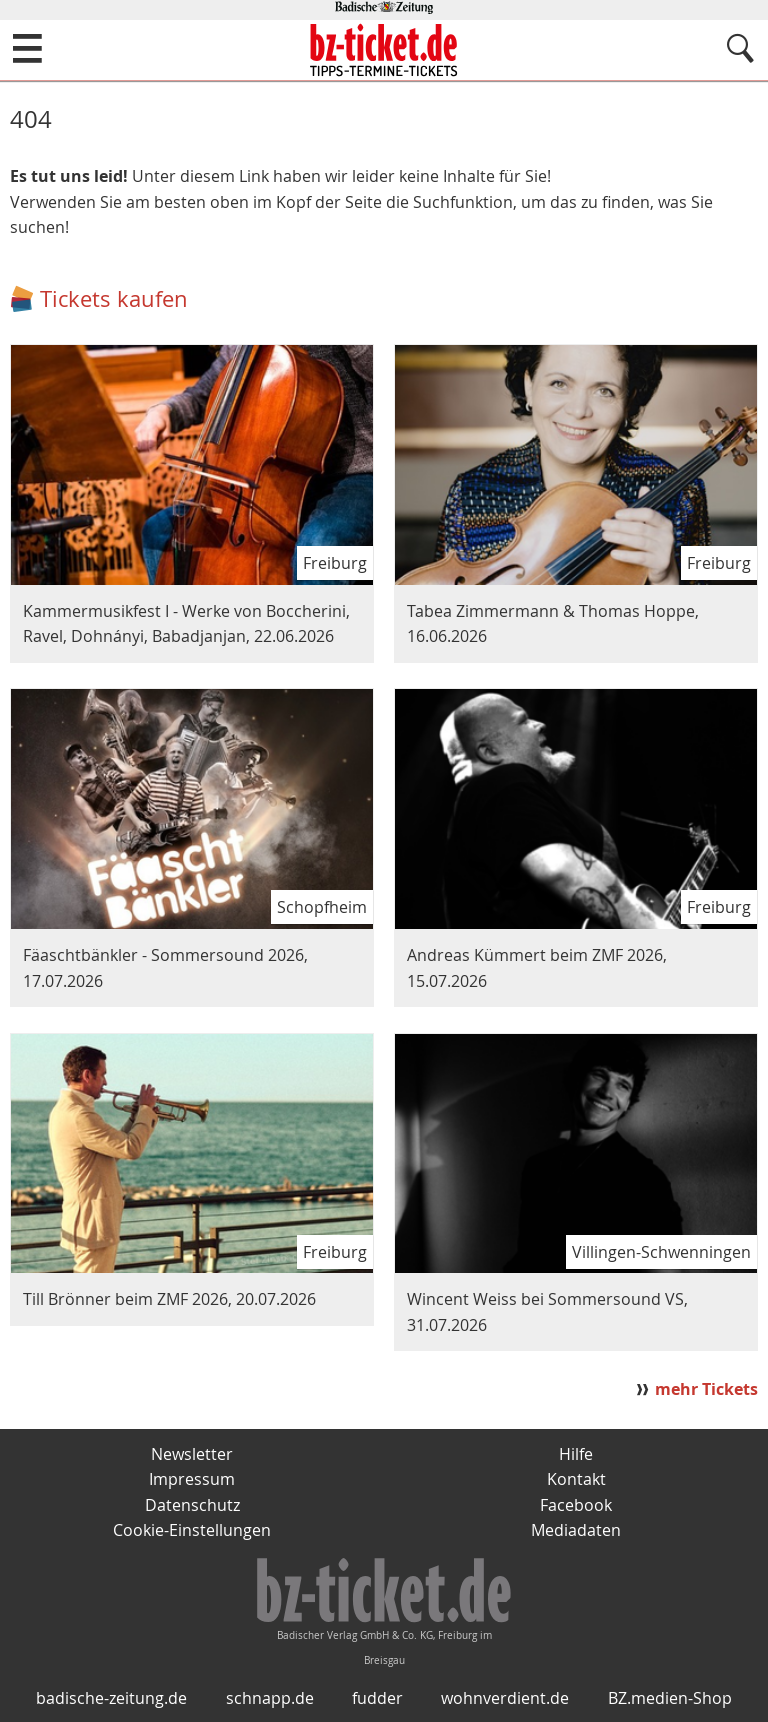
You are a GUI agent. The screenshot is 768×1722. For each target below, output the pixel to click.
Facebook (576, 1505)
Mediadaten (576, 1530)
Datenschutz (192, 1505)
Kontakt (576, 1479)
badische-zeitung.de (111, 1698)
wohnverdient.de (505, 1698)
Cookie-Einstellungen (192, 1530)
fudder (377, 1698)
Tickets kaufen (114, 298)
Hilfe (576, 1454)
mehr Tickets (706, 1389)
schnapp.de (270, 1698)
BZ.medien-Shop (670, 1698)
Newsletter (192, 1454)
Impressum (192, 1479)
